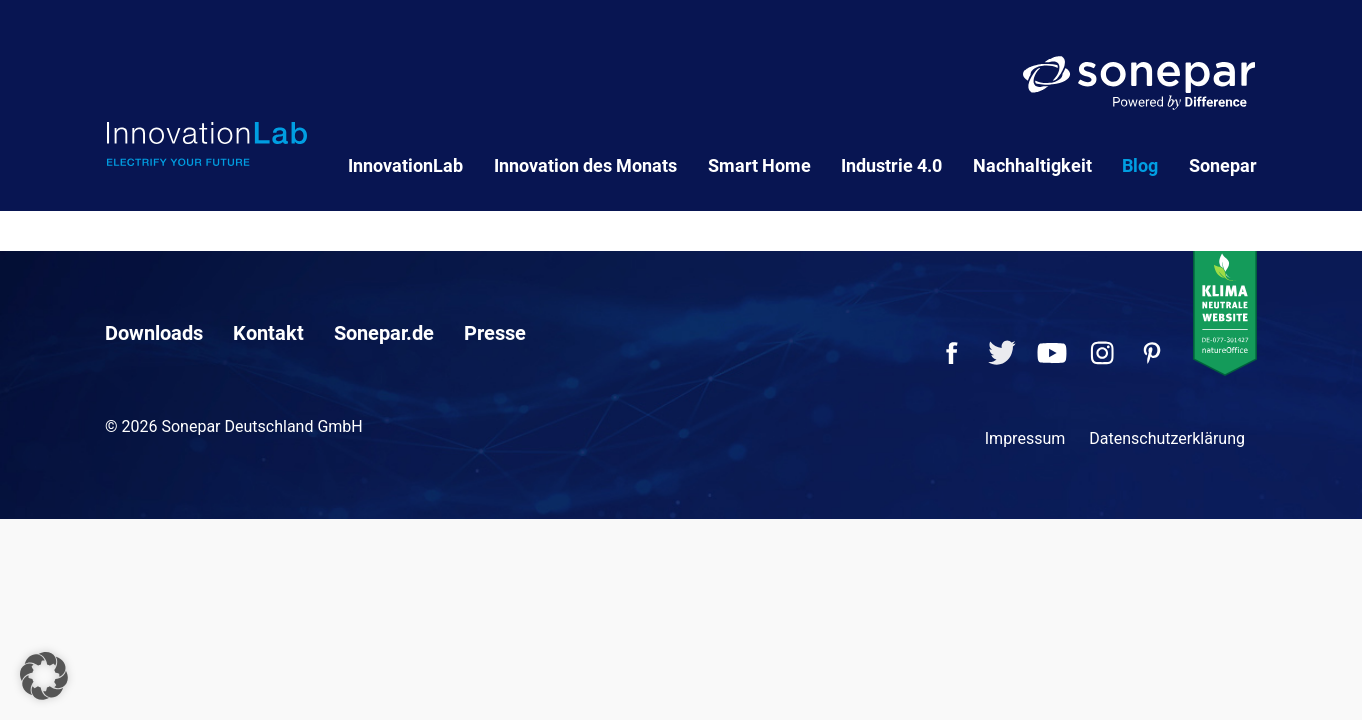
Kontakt (268, 333)
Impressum (1025, 438)
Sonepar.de (384, 333)
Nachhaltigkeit (1032, 165)
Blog (1140, 165)
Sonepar (1223, 165)
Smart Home (759, 165)
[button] (44, 676)
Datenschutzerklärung (1167, 438)
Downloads (154, 333)
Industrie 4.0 (891, 165)
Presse (495, 333)
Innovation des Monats (585, 165)
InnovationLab (405, 165)
